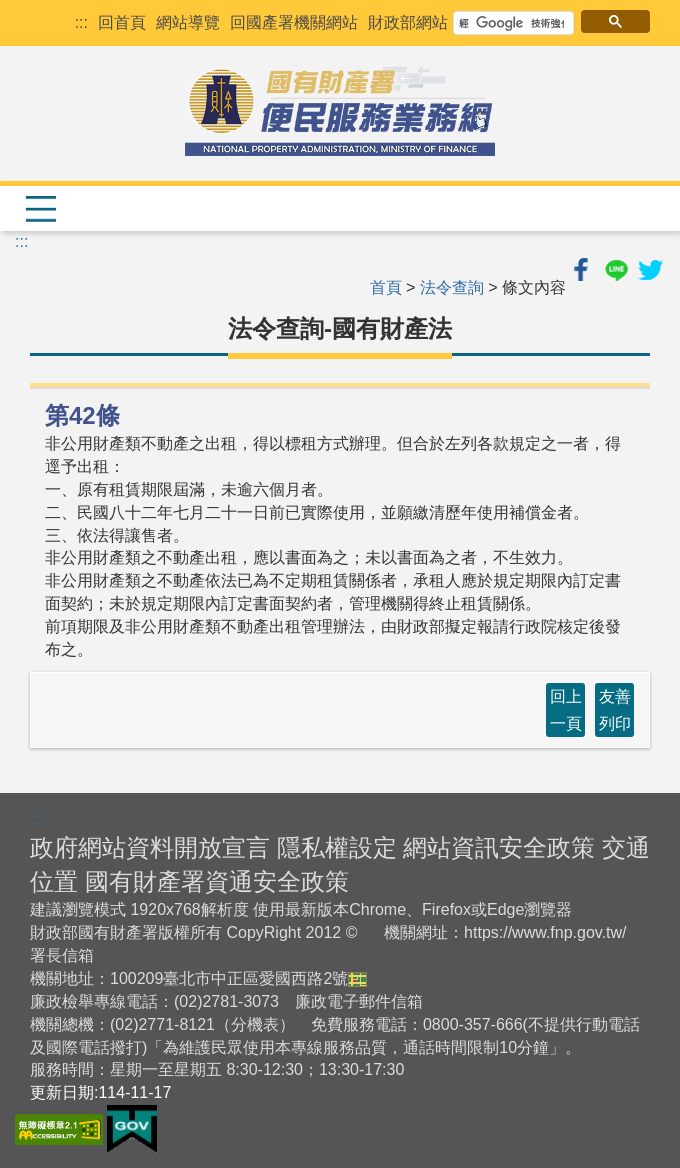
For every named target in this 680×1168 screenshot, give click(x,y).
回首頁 (122, 22)
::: (81, 22)
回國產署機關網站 (294, 22)
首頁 (386, 287)
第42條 (82, 415)
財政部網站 (408, 22)
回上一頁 (566, 710)
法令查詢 (452, 287)
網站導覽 (188, 22)
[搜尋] (511, 23)
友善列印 (615, 710)
